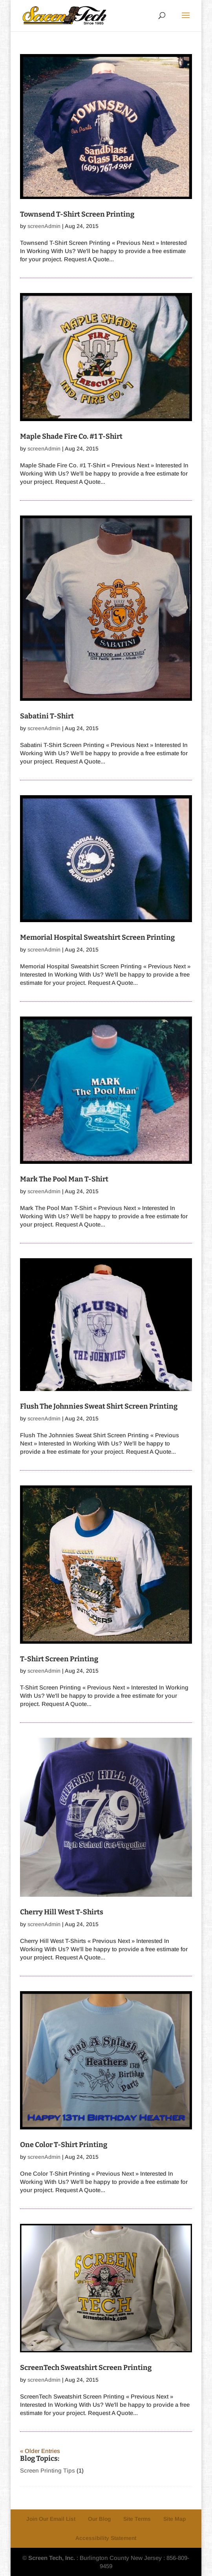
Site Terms (137, 2519)
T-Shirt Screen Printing (59, 1659)
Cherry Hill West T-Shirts (61, 1912)
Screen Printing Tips (47, 2470)
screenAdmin (43, 226)
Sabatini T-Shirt (47, 716)
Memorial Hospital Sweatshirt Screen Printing (97, 937)
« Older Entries (40, 2451)
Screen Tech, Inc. (51, 2557)
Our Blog (99, 2519)
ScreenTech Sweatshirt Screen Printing (86, 2367)
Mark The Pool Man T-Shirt (64, 1179)
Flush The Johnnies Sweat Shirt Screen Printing (98, 1406)
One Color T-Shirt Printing (63, 2144)
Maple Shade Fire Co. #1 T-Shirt (71, 436)
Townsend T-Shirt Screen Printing (77, 214)
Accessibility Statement (105, 2538)
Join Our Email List (50, 2519)
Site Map (174, 2519)
